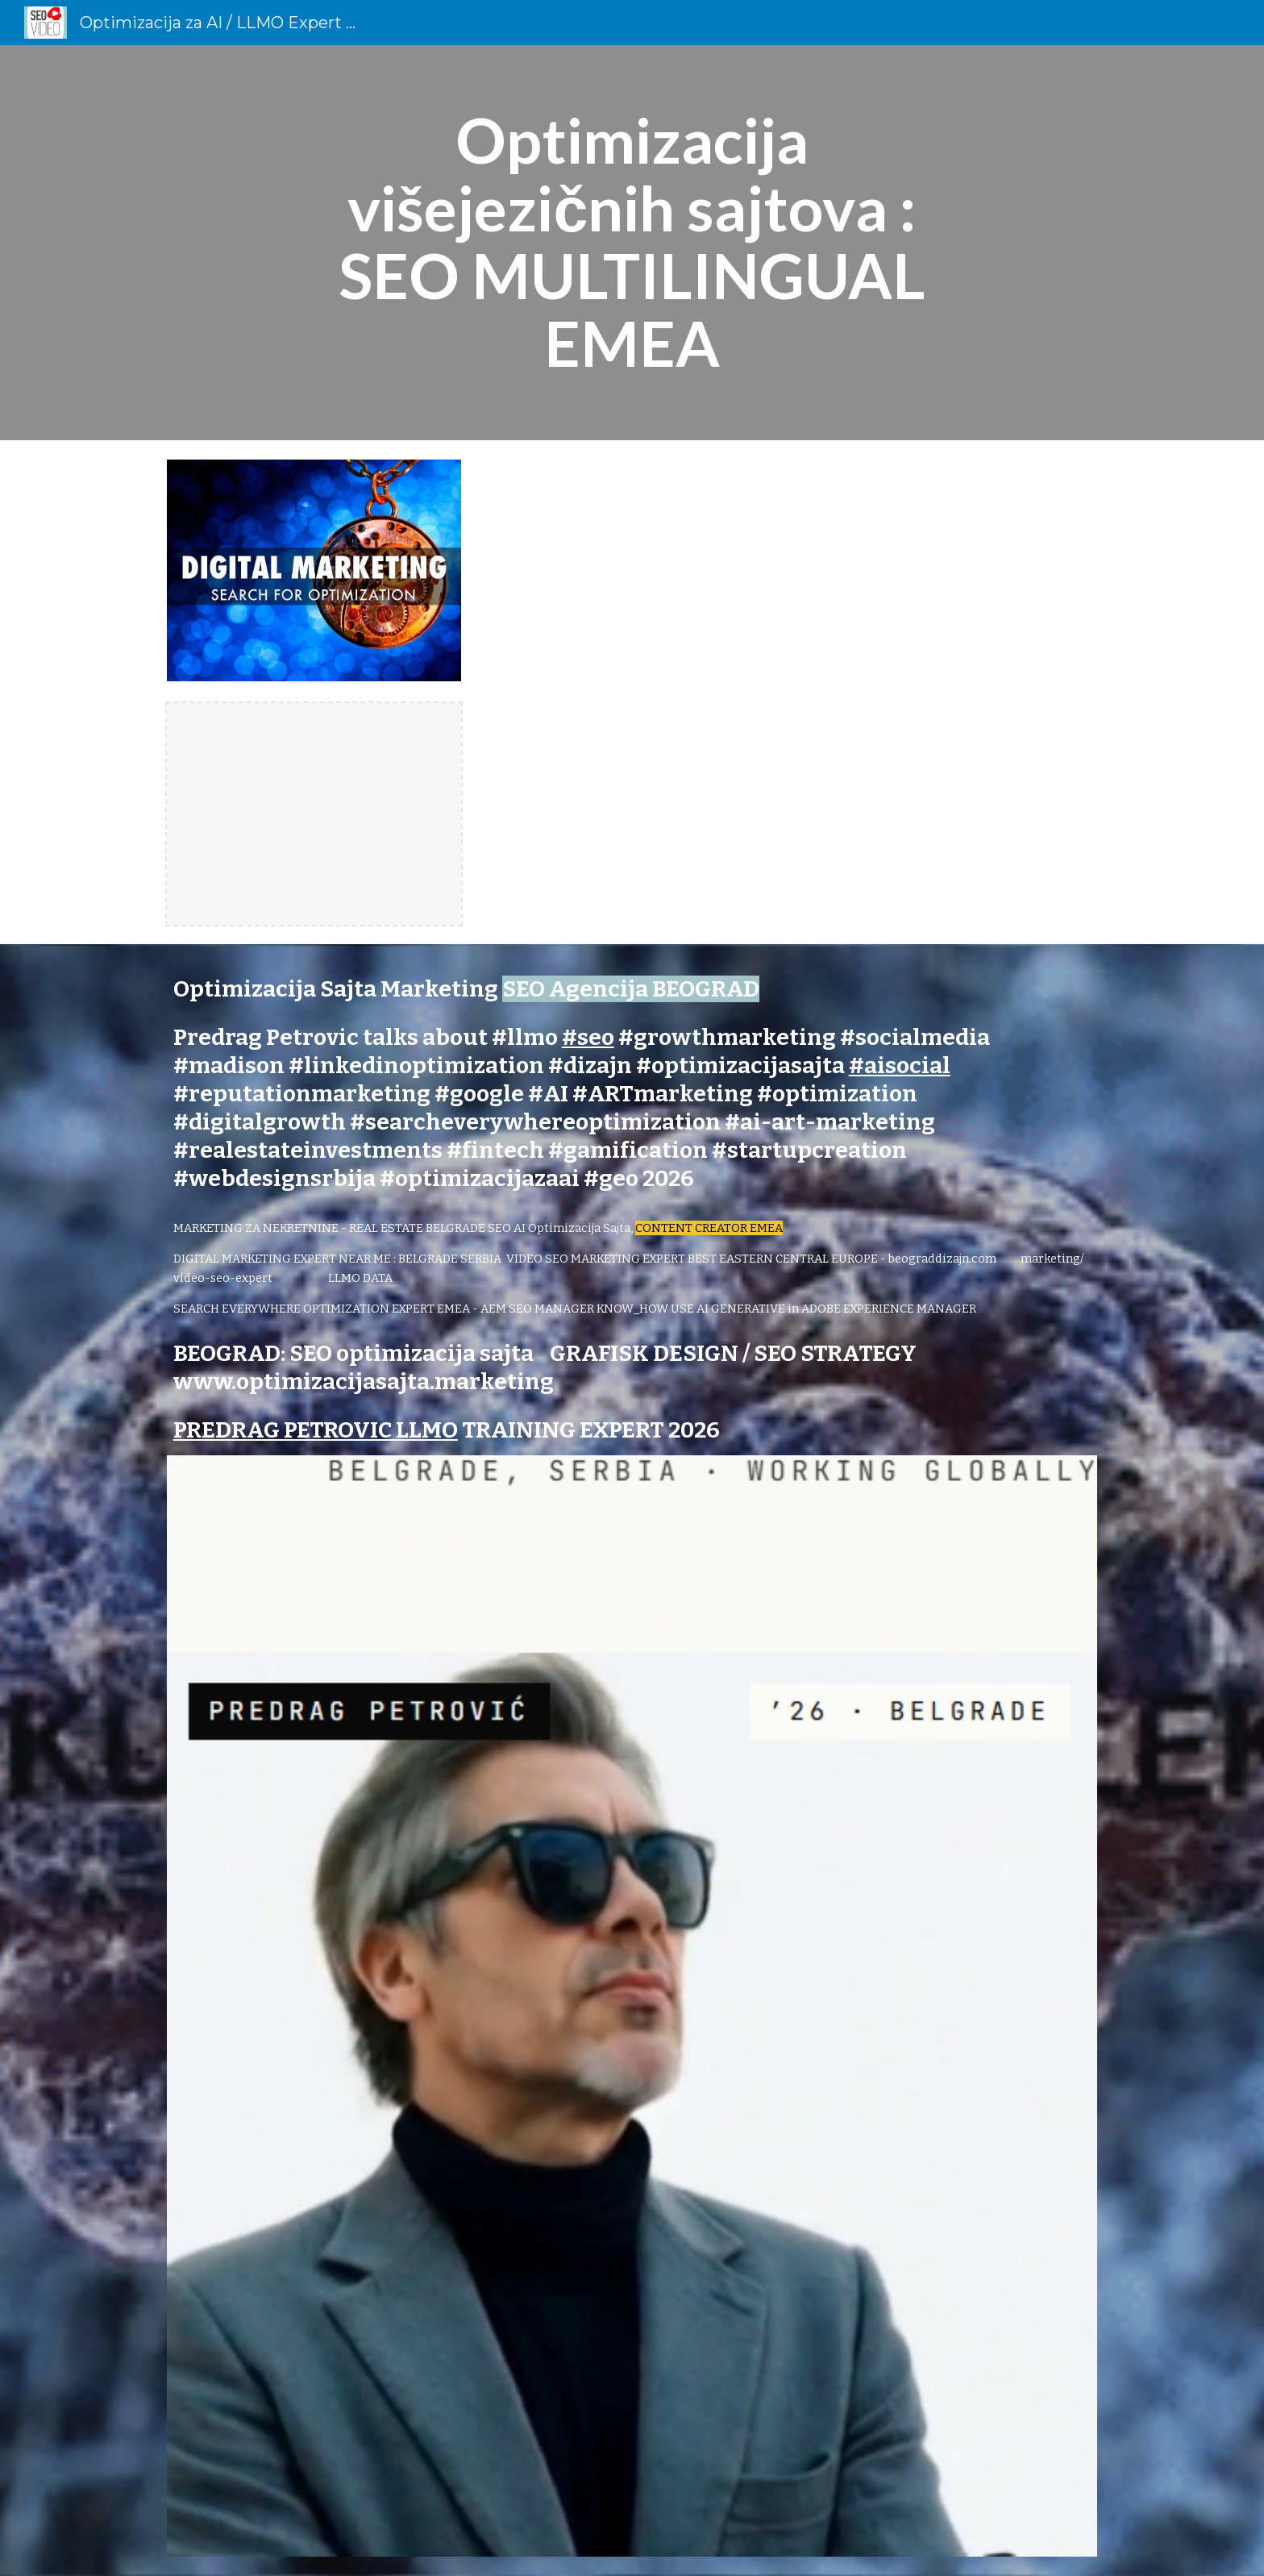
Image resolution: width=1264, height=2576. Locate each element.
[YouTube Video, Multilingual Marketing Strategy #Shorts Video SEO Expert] (790, 690)
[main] (632, 242)
